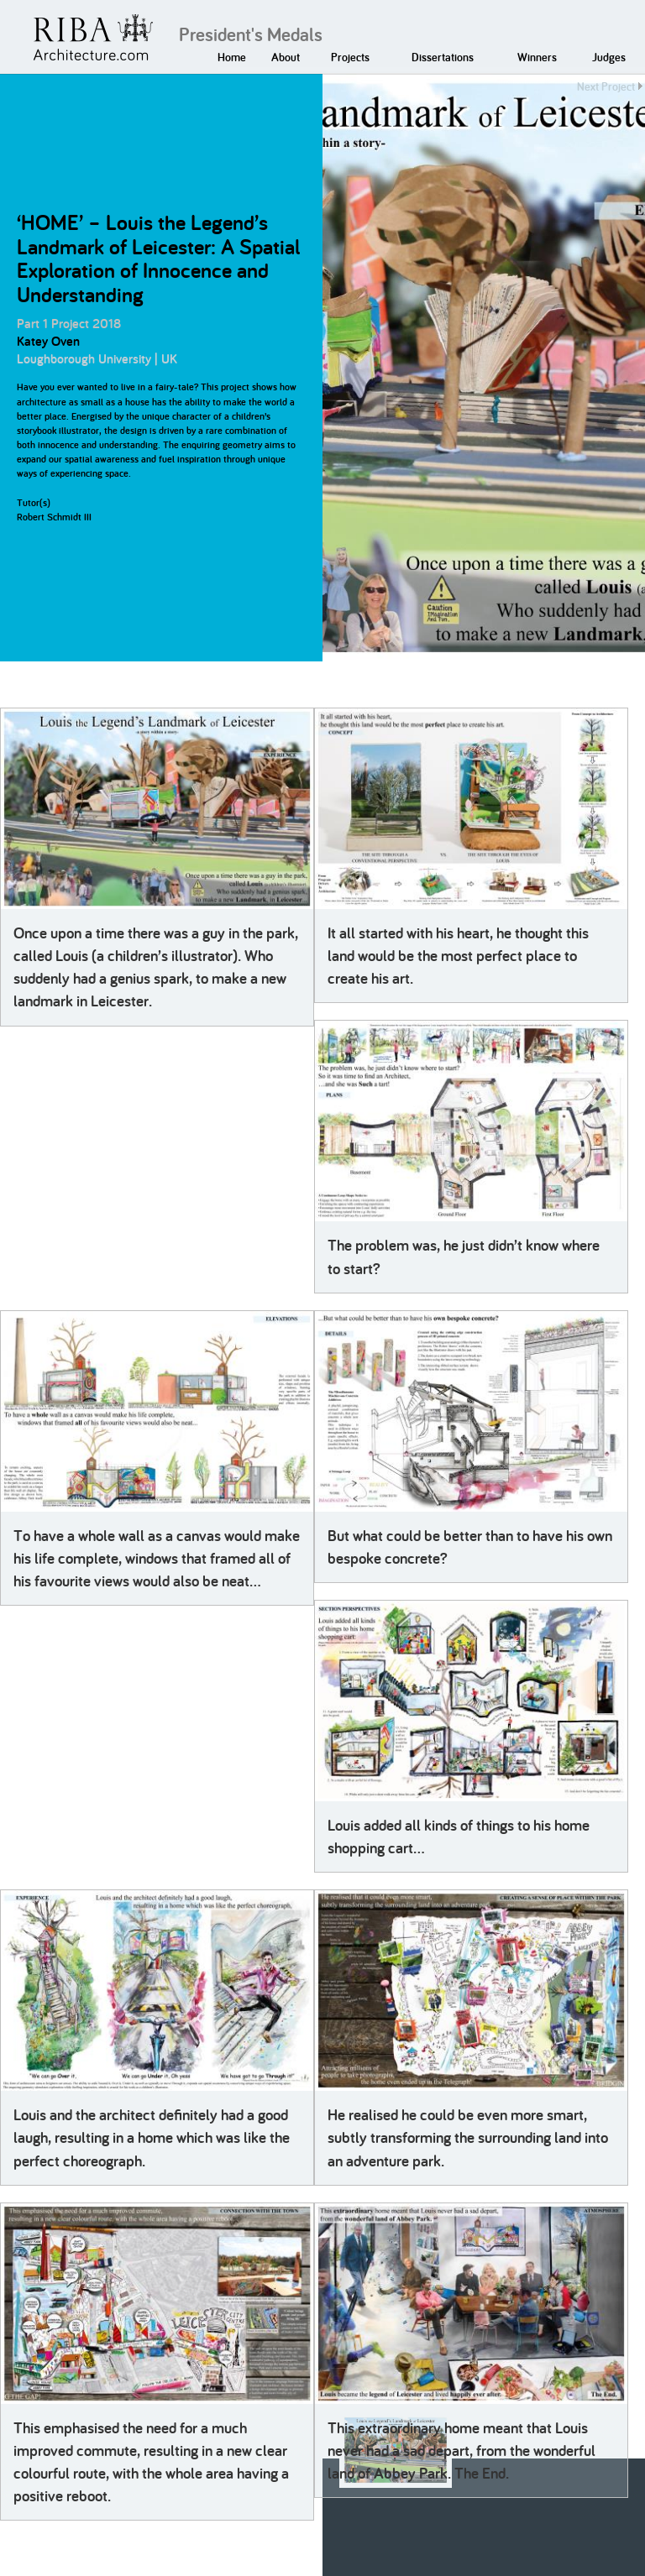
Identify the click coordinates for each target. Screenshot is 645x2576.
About (285, 57)
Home (232, 57)
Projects (350, 57)
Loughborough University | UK (97, 359)
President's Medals (250, 34)
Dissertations (443, 57)
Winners (537, 57)
